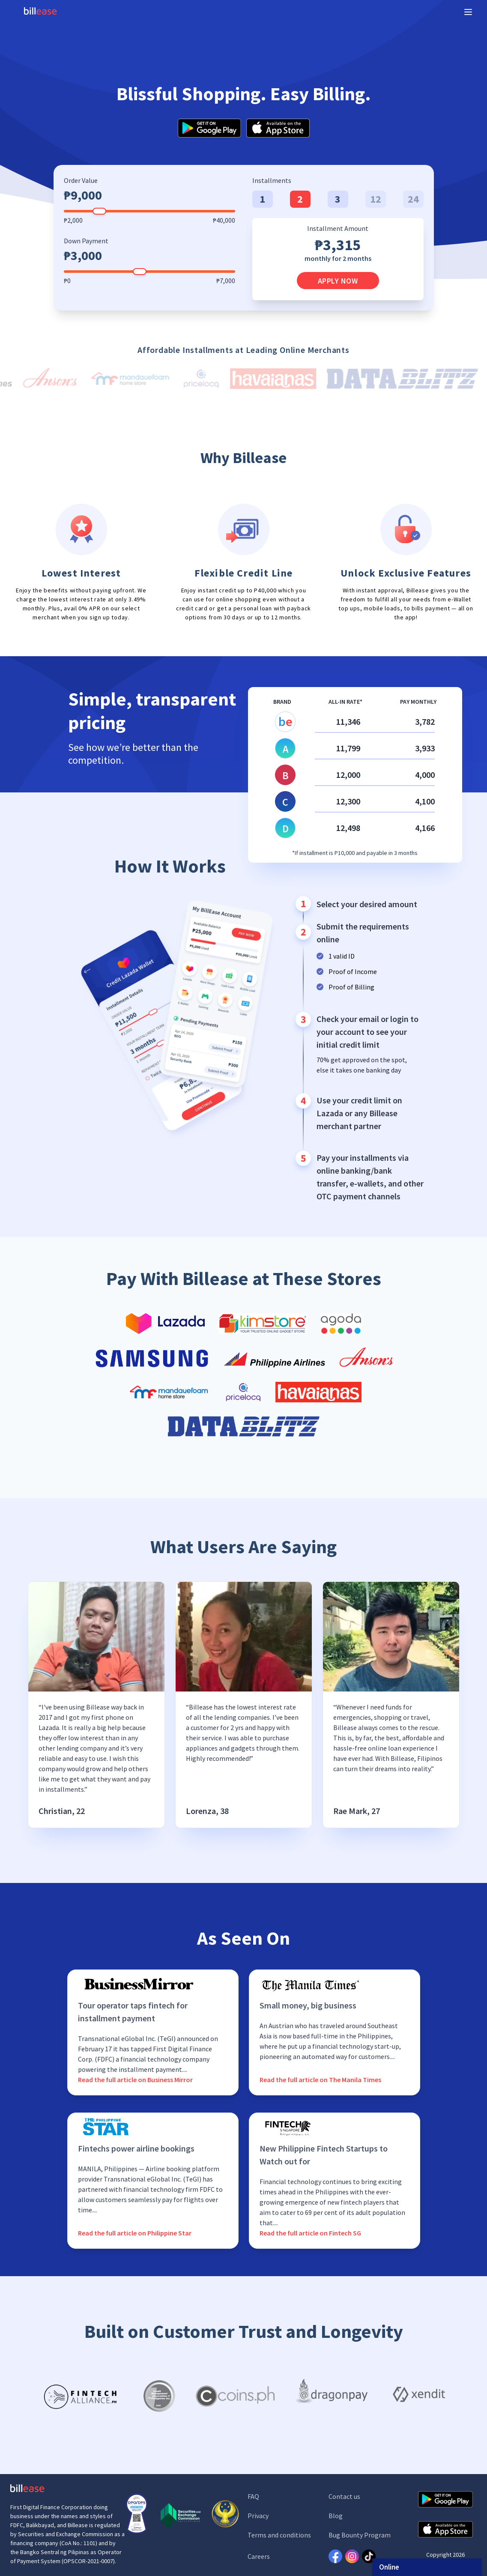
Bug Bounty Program (360, 2535)
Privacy (258, 2515)
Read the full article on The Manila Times (320, 2079)
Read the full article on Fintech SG (310, 2233)
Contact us (344, 2496)
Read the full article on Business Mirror (135, 2079)
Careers (259, 2556)
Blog (336, 2515)
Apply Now (338, 281)
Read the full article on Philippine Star (134, 2233)
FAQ (253, 2496)
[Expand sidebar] (468, 12)
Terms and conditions (279, 2535)
